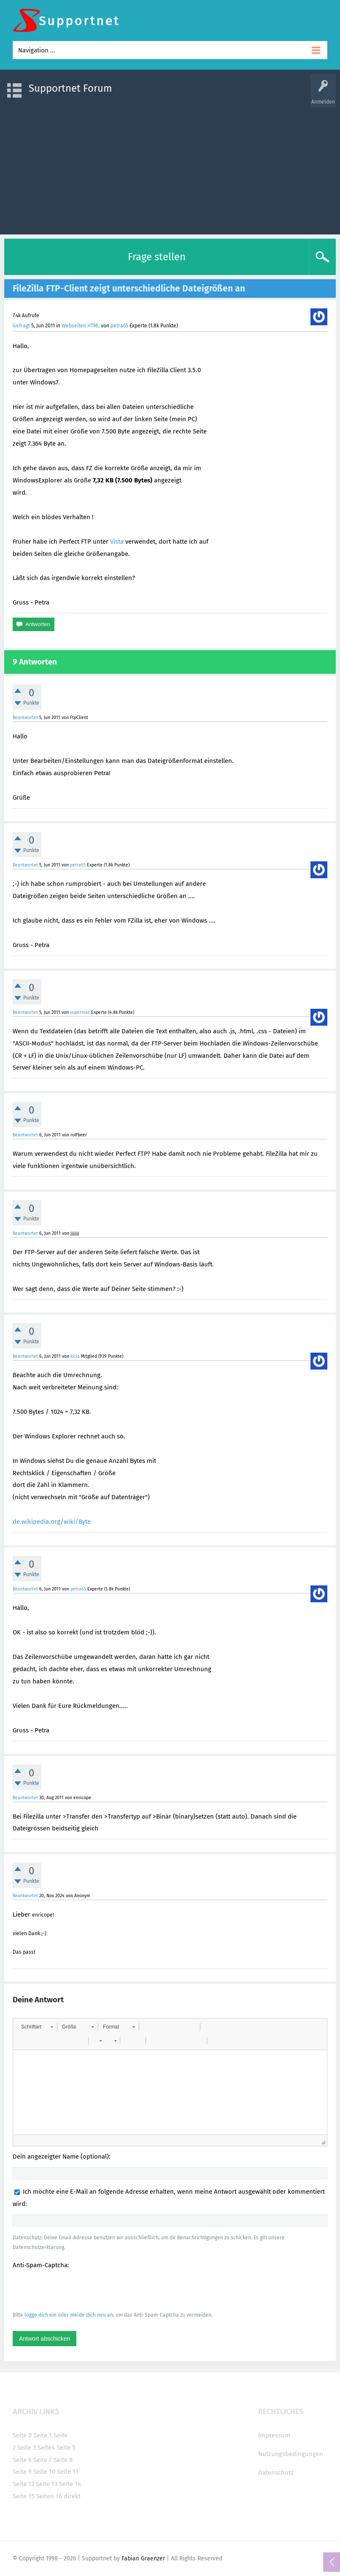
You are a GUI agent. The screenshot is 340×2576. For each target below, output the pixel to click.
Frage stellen (157, 257)
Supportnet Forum (70, 88)
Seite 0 (22, 2435)
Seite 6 (22, 2460)
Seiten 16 (49, 2496)
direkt (72, 2496)
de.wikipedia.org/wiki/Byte (52, 1521)
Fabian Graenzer (143, 2558)
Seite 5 (66, 2447)
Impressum (274, 2435)
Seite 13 (46, 2484)
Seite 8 (63, 2460)
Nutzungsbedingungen (290, 2454)
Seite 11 (67, 2471)
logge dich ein (40, 2315)
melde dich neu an (91, 2315)
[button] (36, 2027)
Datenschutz (276, 2472)
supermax (80, 1012)
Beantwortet (25, 717)
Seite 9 (22, 2471)
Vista (117, 541)
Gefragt (21, 326)
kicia (75, 1356)
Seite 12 (23, 2484)
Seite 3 (26, 2447)
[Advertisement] (170, 167)
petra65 (119, 326)
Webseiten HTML (81, 326)
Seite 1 (42, 2435)
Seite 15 (24, 2496)
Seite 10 (44, 2471)
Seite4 (46, 2447)
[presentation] (77, 2289)
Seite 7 (42, 2460)
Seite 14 (70, 2484)
